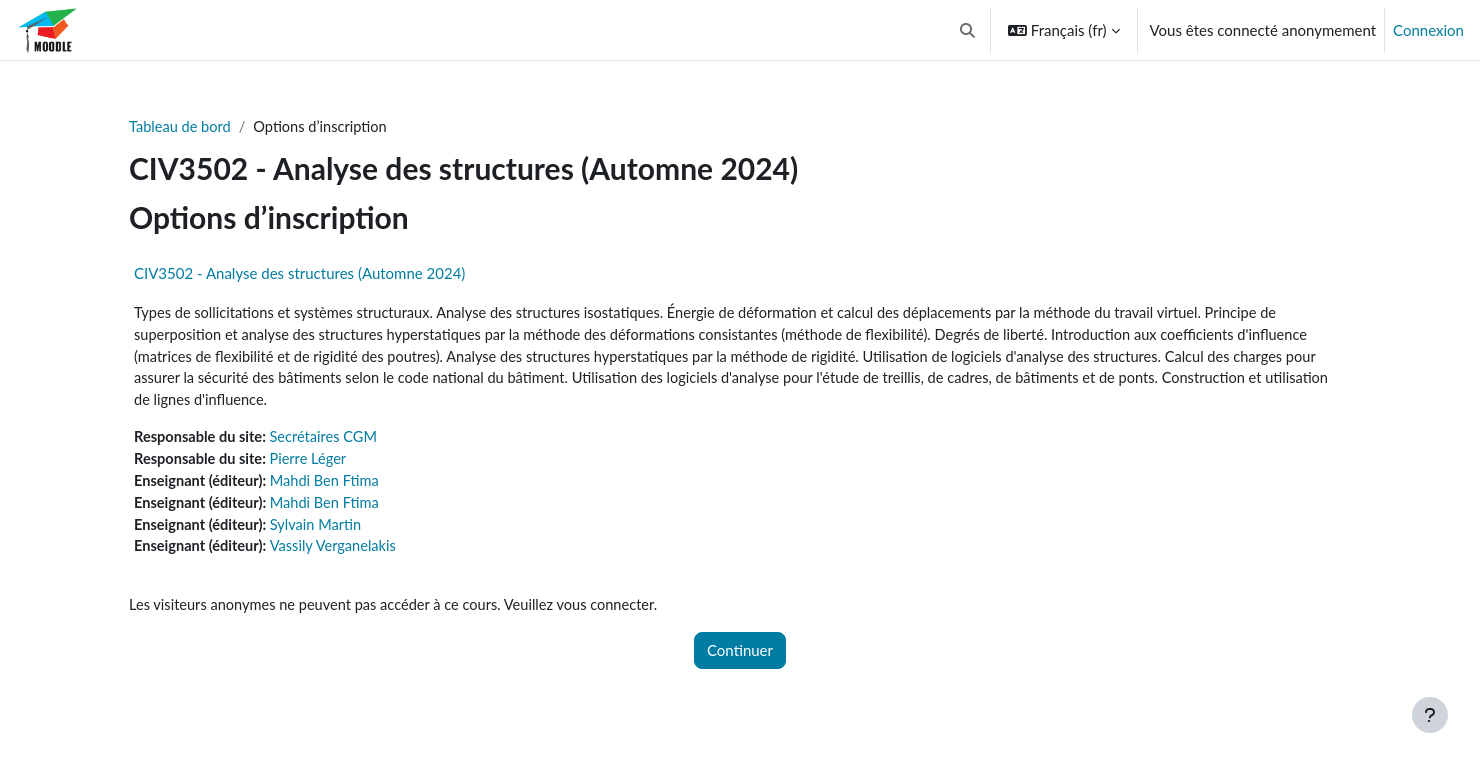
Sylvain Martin (321, 531)
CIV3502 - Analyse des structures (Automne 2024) (299, 274)
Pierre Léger (313, 464)
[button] (967, 30)
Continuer (740, 659)
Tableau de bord (181, 127)
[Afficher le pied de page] (1430, 715)
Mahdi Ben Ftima (330, 486)
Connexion (1428, 30)
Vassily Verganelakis (339, 554)
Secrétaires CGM (329, 441)
